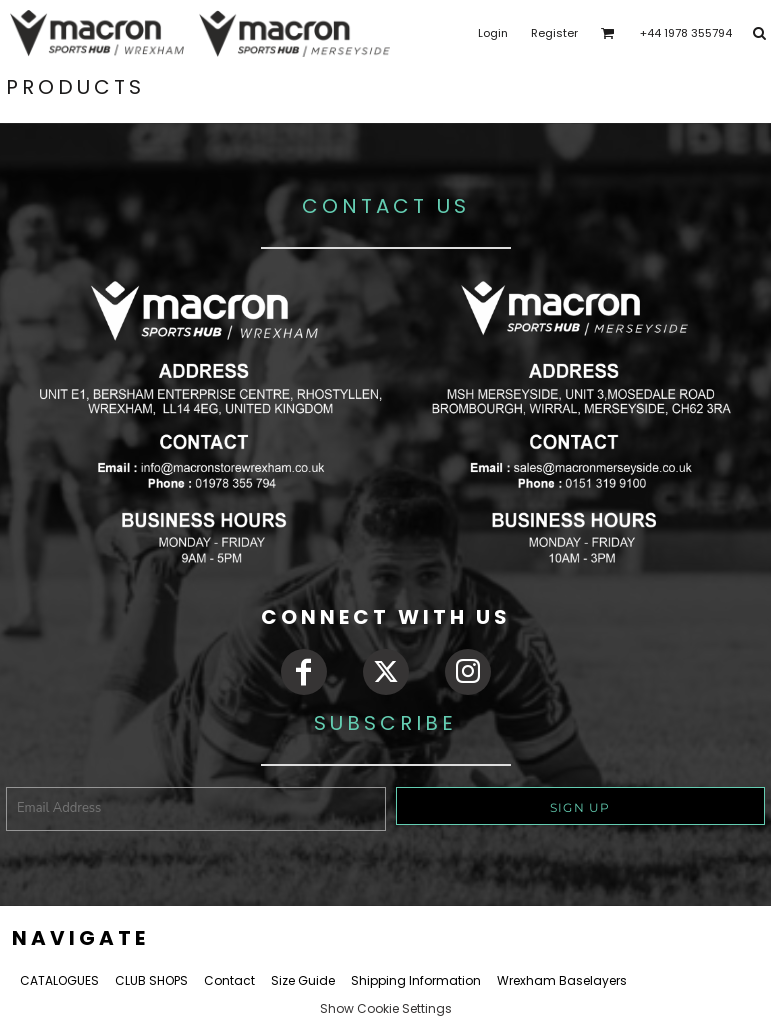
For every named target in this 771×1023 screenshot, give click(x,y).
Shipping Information (416, 980)
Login (493, 33)
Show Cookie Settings (386, 1008)
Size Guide (303, 980)
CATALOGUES (59, 980)
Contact (229, 980)
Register (554, 33)
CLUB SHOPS (151, 980)
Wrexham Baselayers (562, 980)
